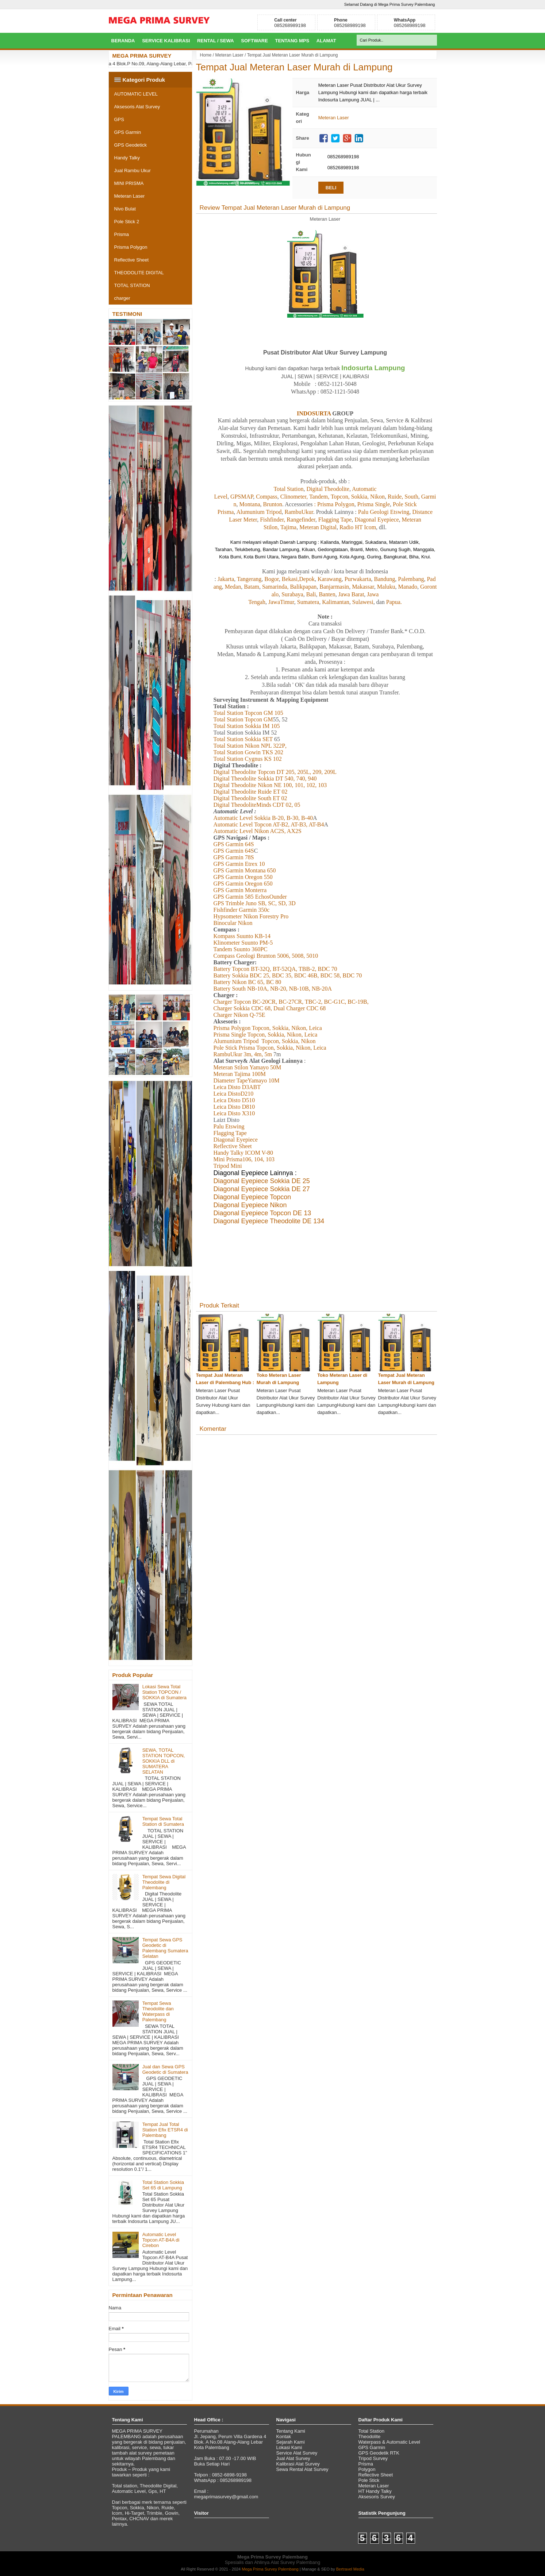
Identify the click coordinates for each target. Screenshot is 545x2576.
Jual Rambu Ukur (132, 170)
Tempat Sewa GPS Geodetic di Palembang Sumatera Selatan (165, 1948)
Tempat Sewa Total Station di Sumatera (163, 1821)
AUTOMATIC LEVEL (136, 94)
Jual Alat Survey (293, 2458)
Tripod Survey (373, 2458)
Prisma (121, 234)
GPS (119, 119)
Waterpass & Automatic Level (389, 2442)
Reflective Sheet (131, 260)
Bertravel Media (350, 2569)
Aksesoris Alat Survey (137, 106)
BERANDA (123, 40)
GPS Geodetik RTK (378, 2453)
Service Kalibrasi (166, 40)
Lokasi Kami (289, 2447)
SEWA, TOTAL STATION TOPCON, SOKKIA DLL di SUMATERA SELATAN (163, 1761)
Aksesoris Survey (376, 2496)
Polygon (367, 2469)
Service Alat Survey (297, 2453)
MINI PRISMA (129, 183)
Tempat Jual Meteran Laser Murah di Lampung (294, 67)
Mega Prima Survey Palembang (270, 2569)
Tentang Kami (291, 2431)
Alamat (326, 40)
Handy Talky (127, 157)
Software (254, 40)
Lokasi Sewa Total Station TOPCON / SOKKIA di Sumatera (164, 1692)
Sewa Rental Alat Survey (302, 2469)
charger (122, 298)
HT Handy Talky (375, 2491)
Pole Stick (369, 2480)
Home (206, 55)
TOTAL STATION (132, 285)
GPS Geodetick (130, 145)
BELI (331, 187)
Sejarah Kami (290, 2442)
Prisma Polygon (130, 247)
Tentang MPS (292, 40)
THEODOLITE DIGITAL (139, 272)
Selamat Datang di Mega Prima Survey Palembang (389, 4)
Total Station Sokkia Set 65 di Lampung (163, 2185)
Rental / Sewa (215, 40)
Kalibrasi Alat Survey (298, 2464)
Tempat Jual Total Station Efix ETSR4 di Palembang (165, 2130)
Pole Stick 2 (126, 221)
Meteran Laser (229, 55)
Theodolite (369, 2436)
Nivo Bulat (125, 209)
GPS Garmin (127, 132)
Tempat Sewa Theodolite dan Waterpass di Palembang (158, 2011)
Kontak (283, 2436)
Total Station (371, 2431)
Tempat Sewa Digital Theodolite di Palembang (164, 1882)
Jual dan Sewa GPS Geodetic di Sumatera (165, 2069)
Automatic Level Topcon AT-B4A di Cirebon (161, 2240)
